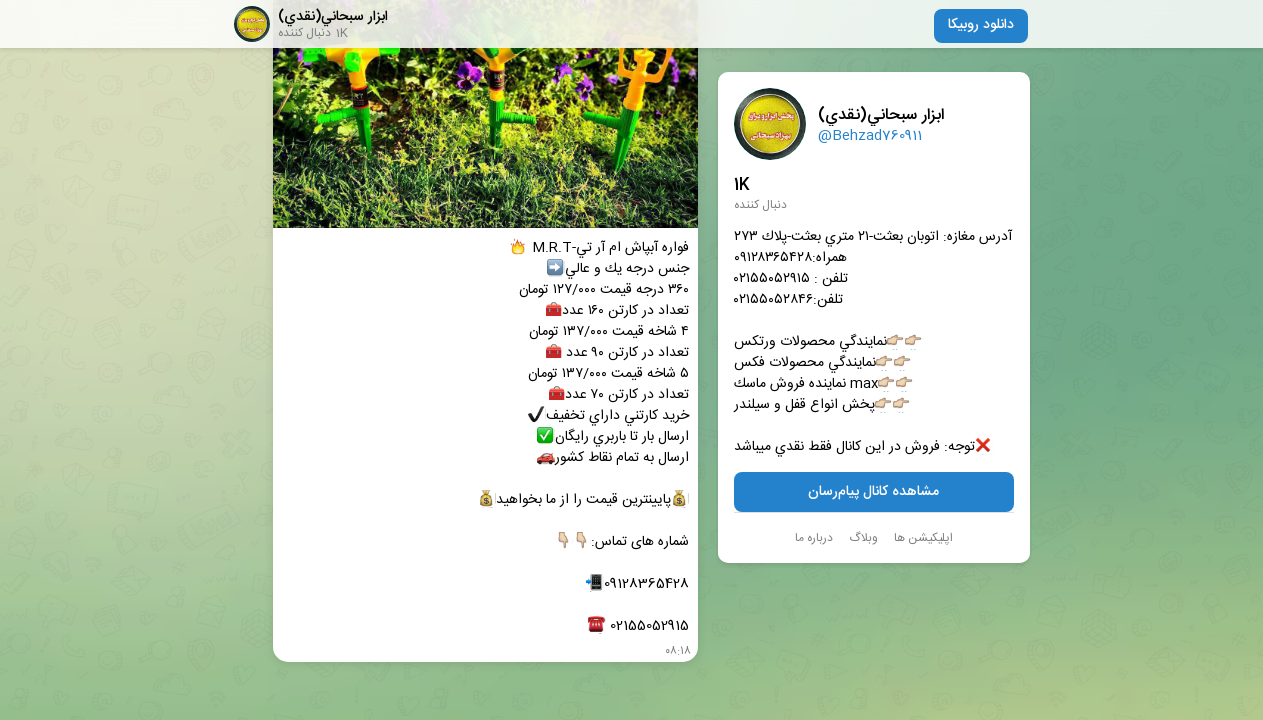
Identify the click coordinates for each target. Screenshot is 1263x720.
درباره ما (814, 538)
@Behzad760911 (870, 136)
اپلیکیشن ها (923, 538)
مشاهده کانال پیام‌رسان (873, 492)
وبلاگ (863, 538)
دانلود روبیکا (981, 25)
